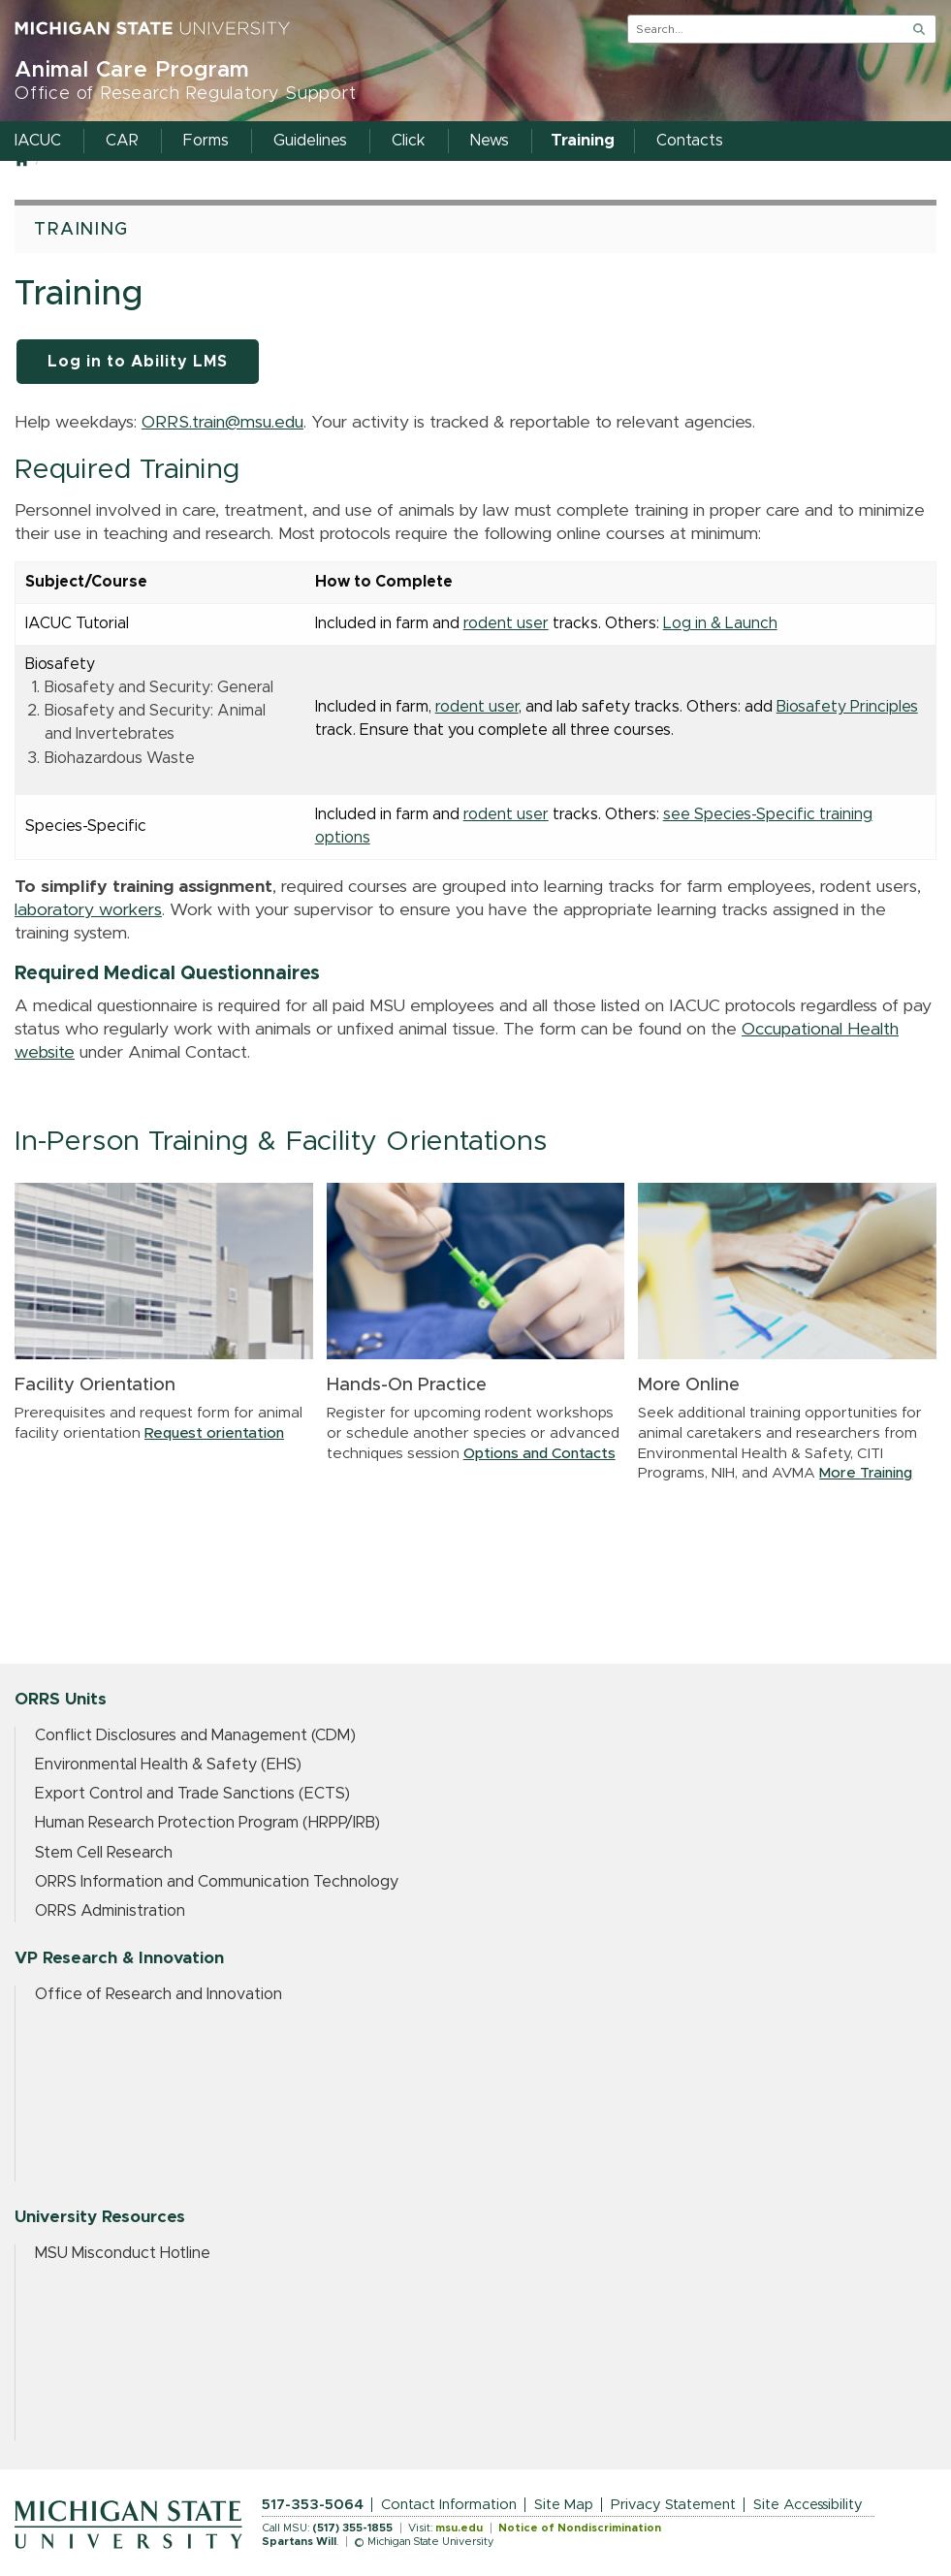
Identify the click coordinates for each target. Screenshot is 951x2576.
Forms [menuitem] (206, 140)
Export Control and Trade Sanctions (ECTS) (192, 1793)
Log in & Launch (720, 623)
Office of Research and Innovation (158, 1994)
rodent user (506, 623)
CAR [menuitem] (122, 140)
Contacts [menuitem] (689, 140)
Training (81, 230)
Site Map (563, 2504)
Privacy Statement (673, 2504)
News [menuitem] (489, 140)
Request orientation (214, 1433)
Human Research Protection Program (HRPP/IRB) (207, 1822)
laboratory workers (88, 910)
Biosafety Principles (847, 707)
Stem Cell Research (104, 1852)
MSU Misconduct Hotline (122, 2253)
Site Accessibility (808, 2504)
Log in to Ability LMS (138, 361)
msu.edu (459, 2528)
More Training (865, 1473)
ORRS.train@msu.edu (222, 422)
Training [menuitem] (583, 140)
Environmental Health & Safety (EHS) (168, 1764)
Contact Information (449, 2504)
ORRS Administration (110, 1911)
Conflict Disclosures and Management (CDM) (195, 1735)
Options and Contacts (539, 1454)
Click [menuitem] (409, 140)
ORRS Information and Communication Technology (216, 1882)
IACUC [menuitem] (38, 140)
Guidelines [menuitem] (310, 140)
